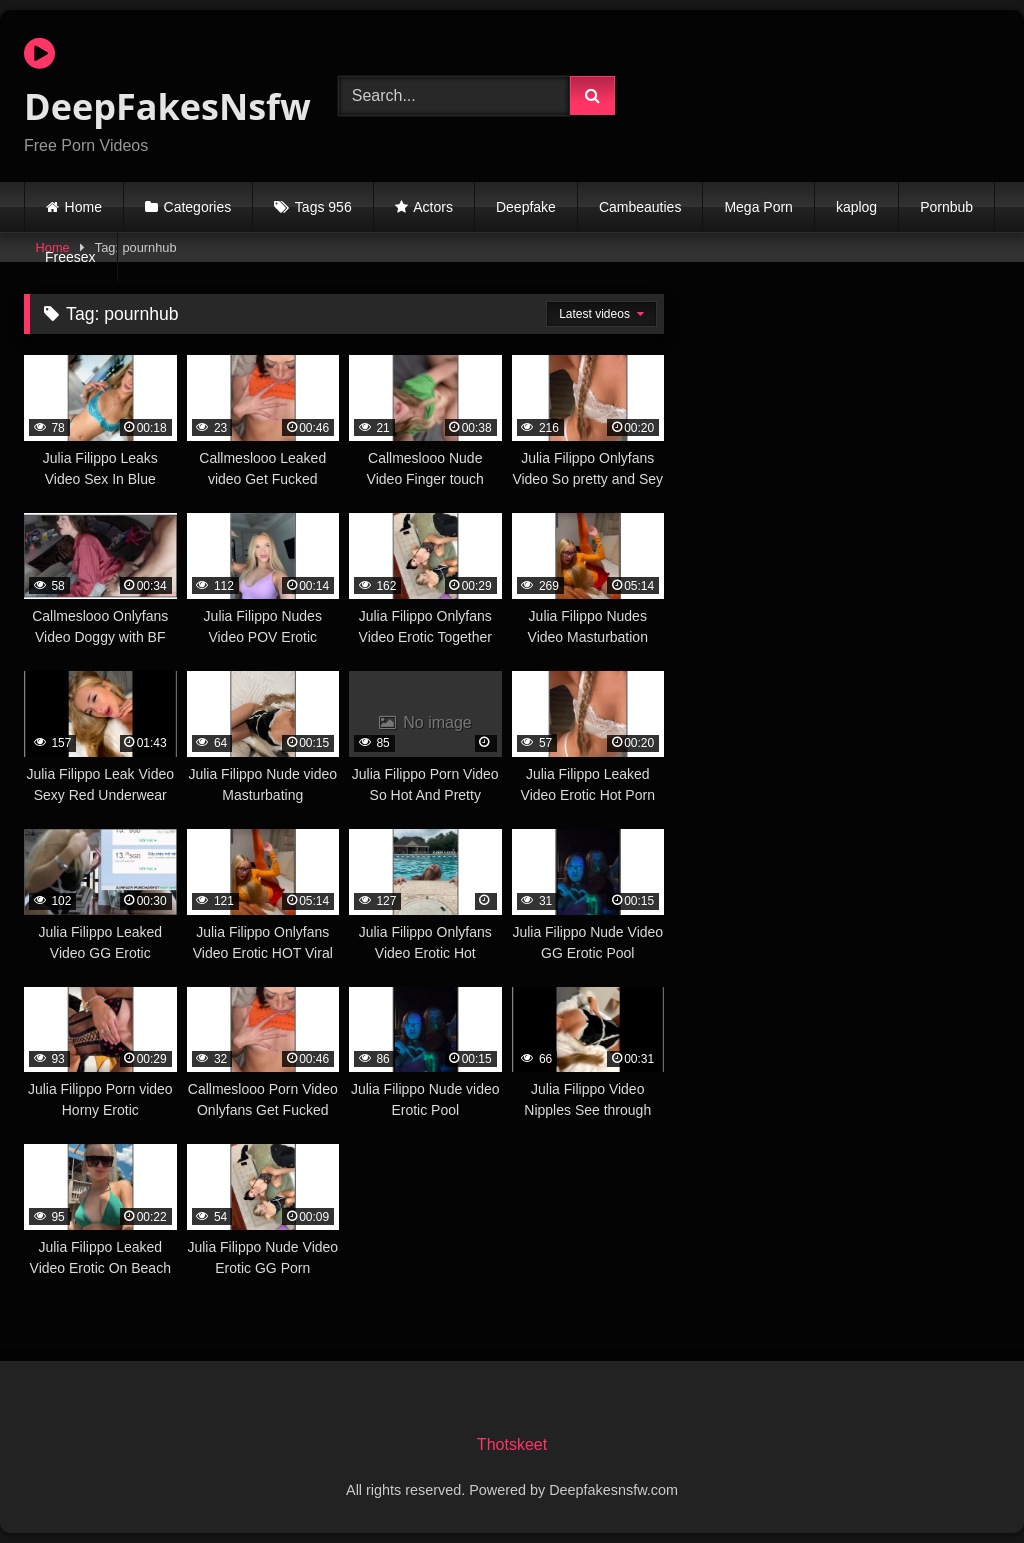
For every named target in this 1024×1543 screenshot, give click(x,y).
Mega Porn (758, 207)
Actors (433, 207)
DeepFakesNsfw (158, 83)
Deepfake (526, 207)
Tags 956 (323, 207)
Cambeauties (640, 207)
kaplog (856, 207)
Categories (198, 207)
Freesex (70, 257)
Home (83, 207)
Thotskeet (512, 1444)
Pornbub (946, 207)
